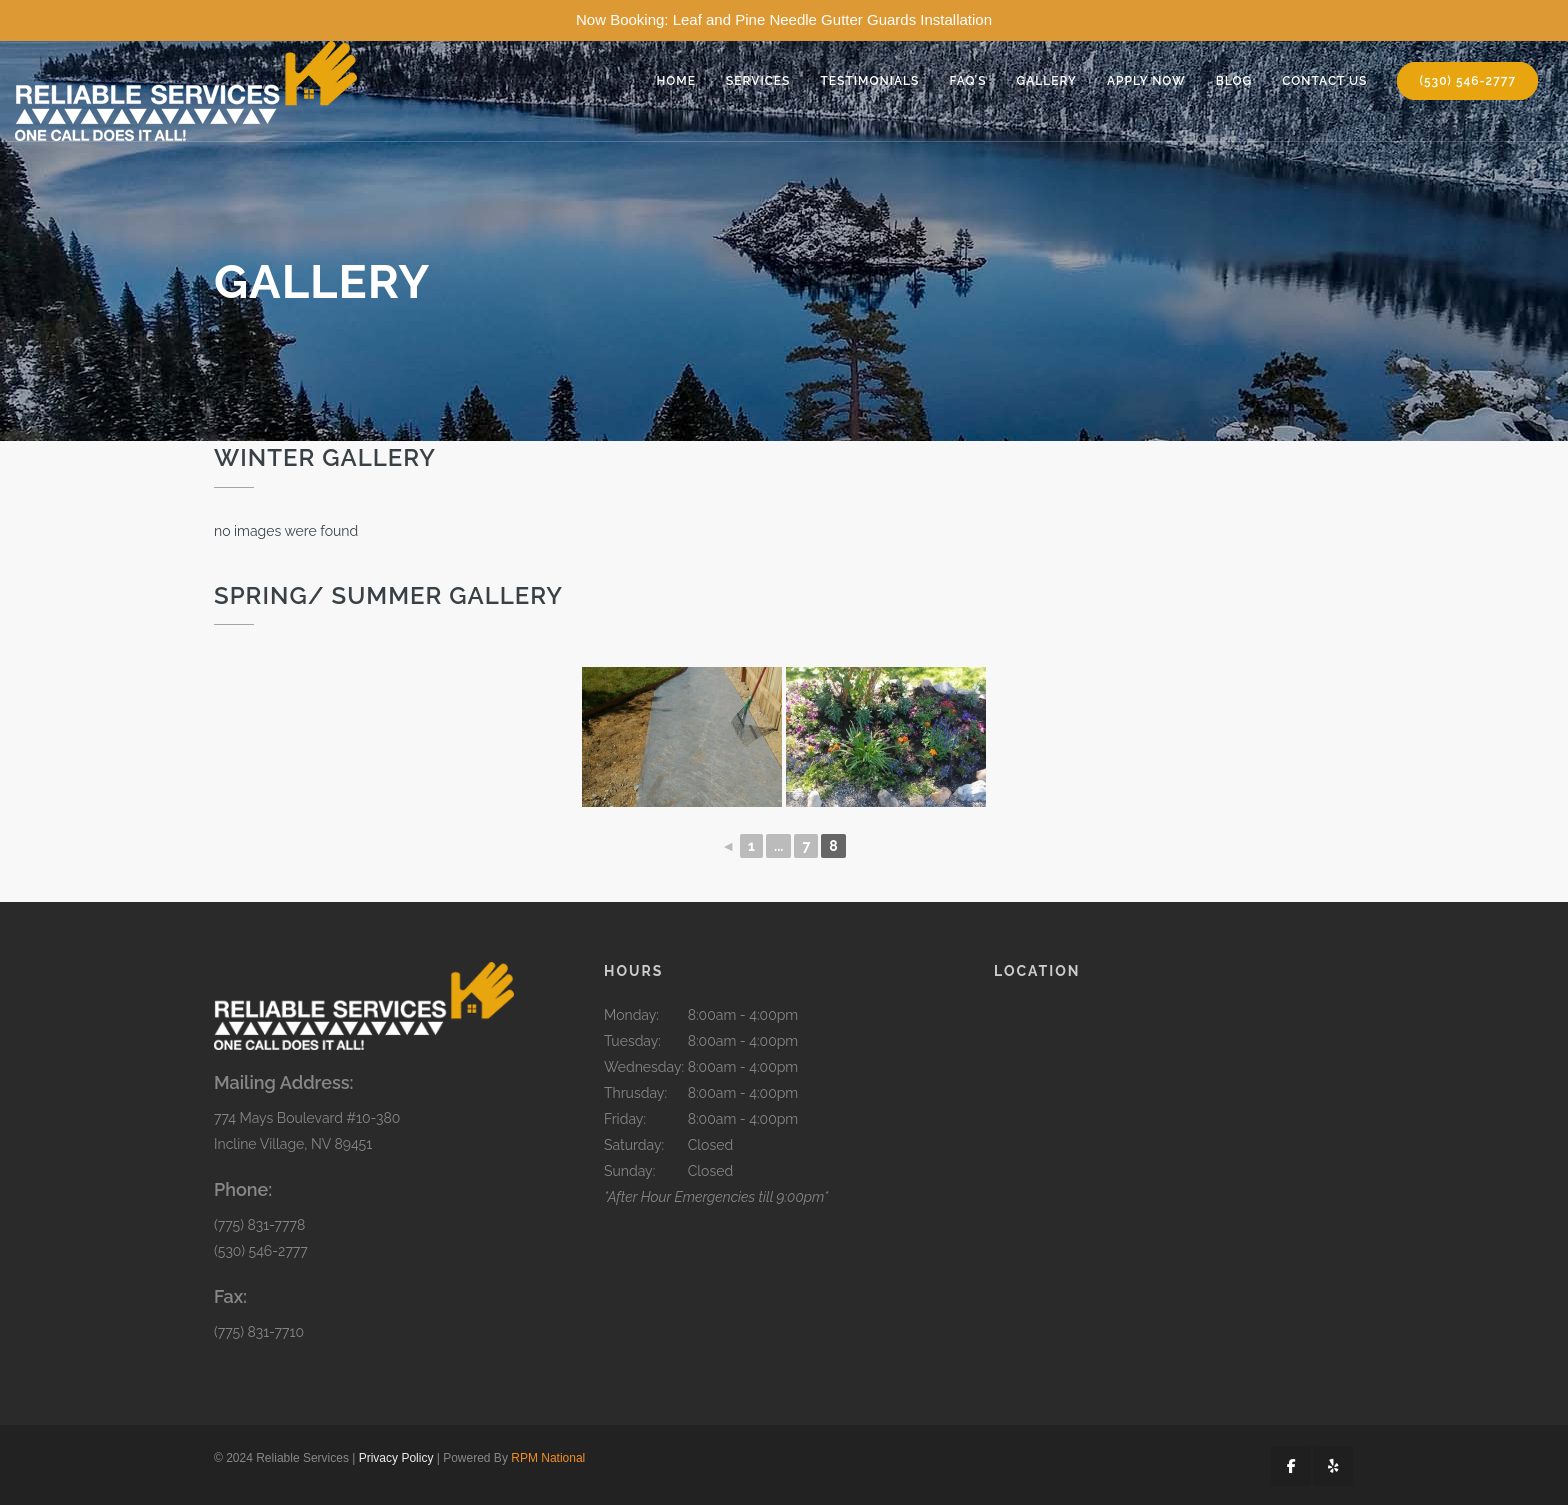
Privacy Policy (396, 1458)
